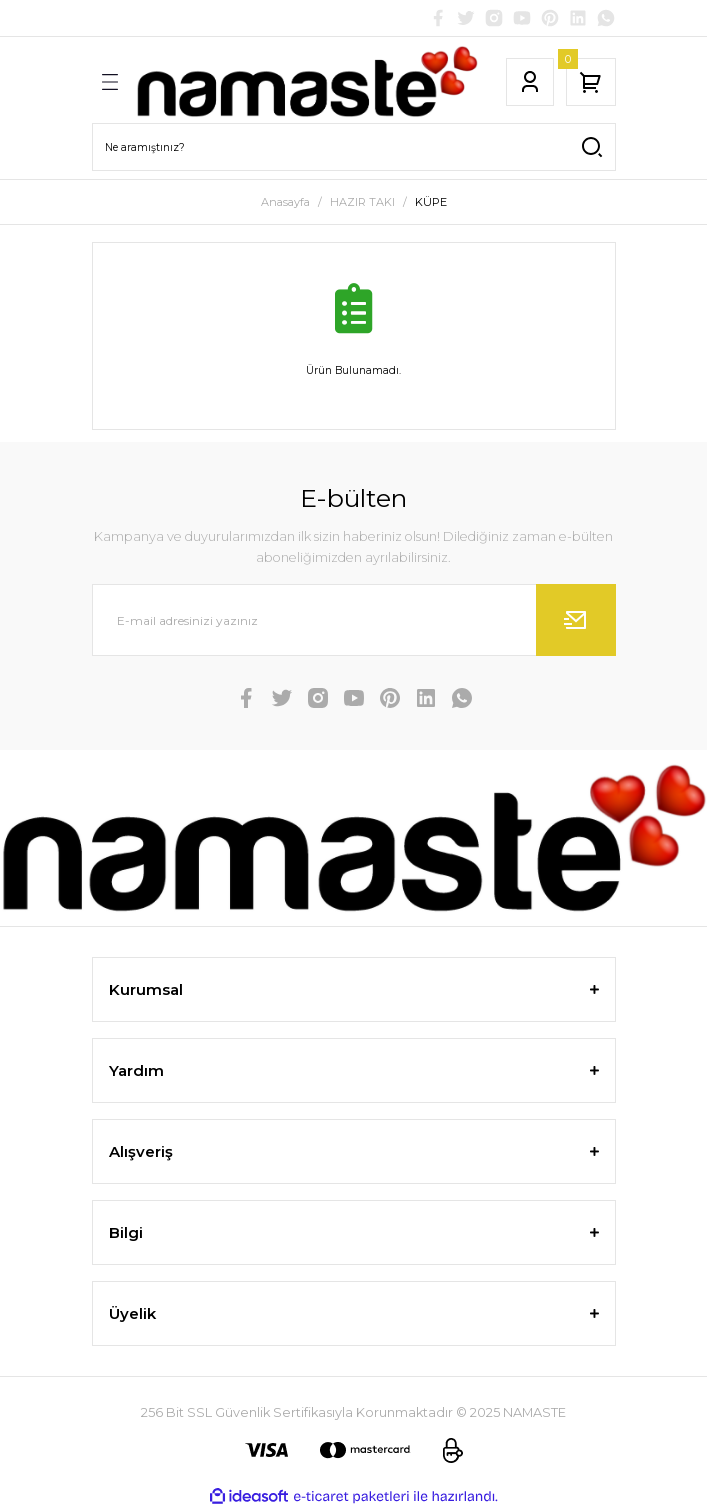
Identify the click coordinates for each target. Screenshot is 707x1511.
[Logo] (307, 81)
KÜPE (431, 202)
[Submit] (576, 620)
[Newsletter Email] (354, 620)
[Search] (354, 147)
